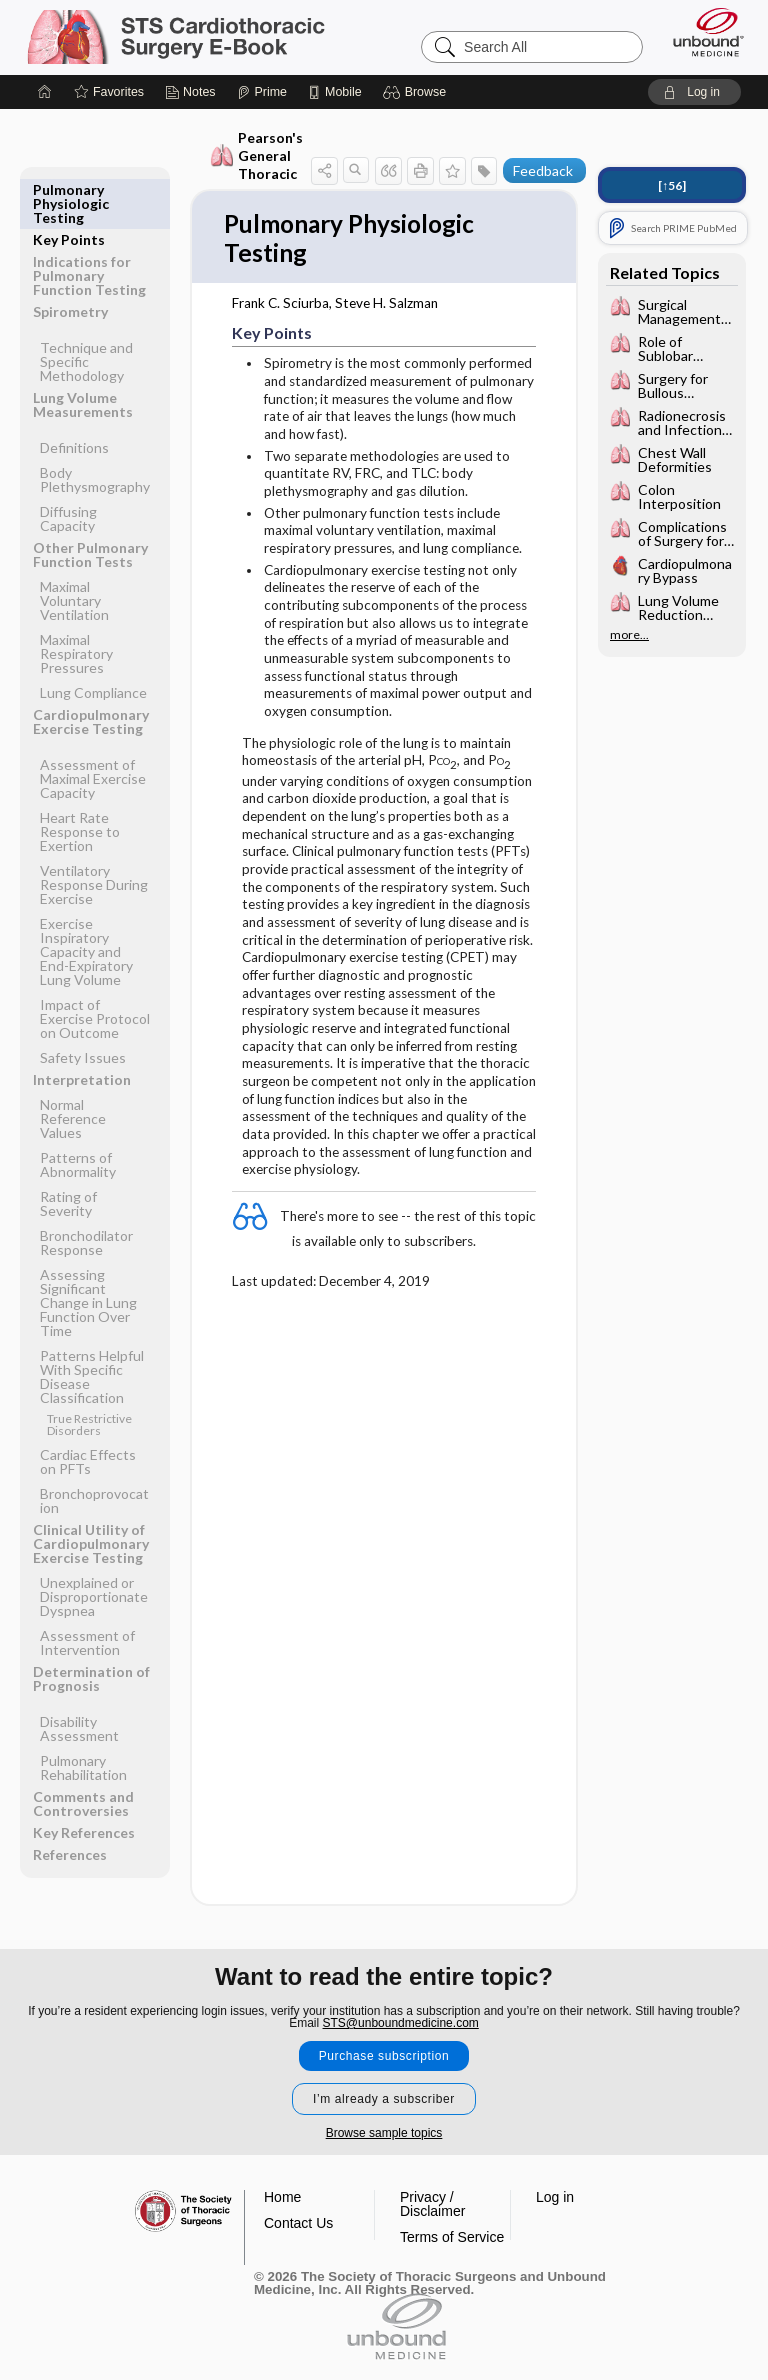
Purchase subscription (384, 2056)
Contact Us (298, 2223)
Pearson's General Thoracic (256, 155)
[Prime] (262, 92)
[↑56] (672, 185)
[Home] (45, 92)
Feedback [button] (543, 170)
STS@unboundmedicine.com (401, 2023)
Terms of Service (452, 2237)
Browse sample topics (384, 2133)
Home (282, 2197)
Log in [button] (555, 2197)
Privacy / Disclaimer (432, 2204)
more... (629, 635)
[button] (417, 92)
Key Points (69, 189)
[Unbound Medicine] (702, 32)
